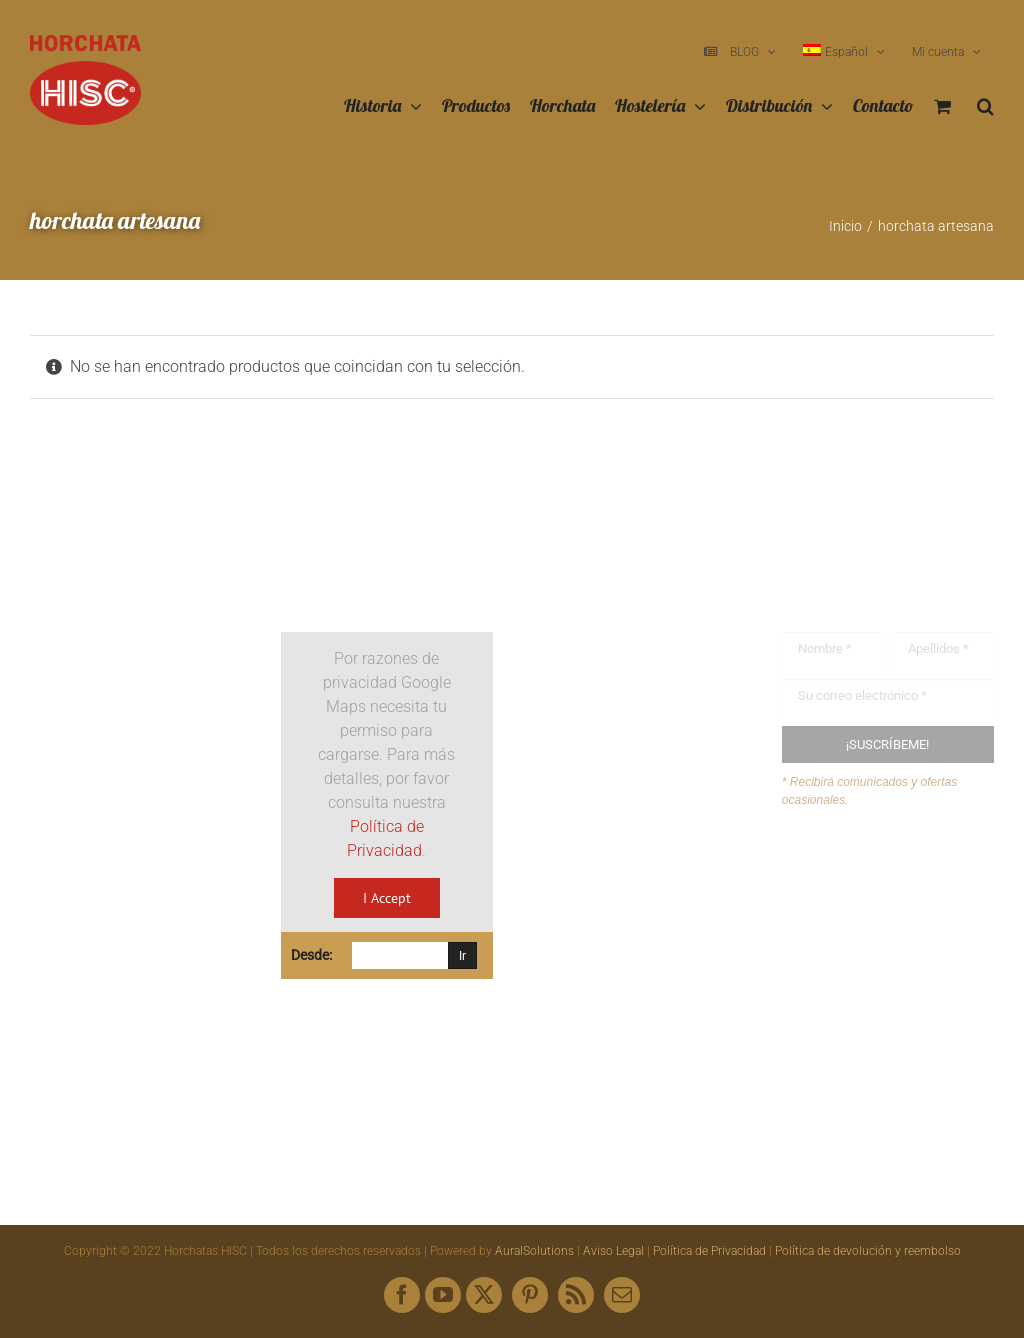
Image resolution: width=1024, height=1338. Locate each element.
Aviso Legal (613, 1251)
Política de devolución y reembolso (868, 1251)
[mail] (622, 1295)
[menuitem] (844, 52)
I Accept (387, 898)
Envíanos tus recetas (893, 910)
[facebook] (402, 1295)
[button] (985, 107)
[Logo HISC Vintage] (136, 578)
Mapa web (857, 948)
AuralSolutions (534, 1251)
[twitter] (484, 1295)
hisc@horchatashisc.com (650, 926)
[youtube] (443, 1295)
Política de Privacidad (709, 1251)
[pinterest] (530, 1295)
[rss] (576, 1295)
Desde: (311, 955)
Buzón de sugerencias (897, 872)
